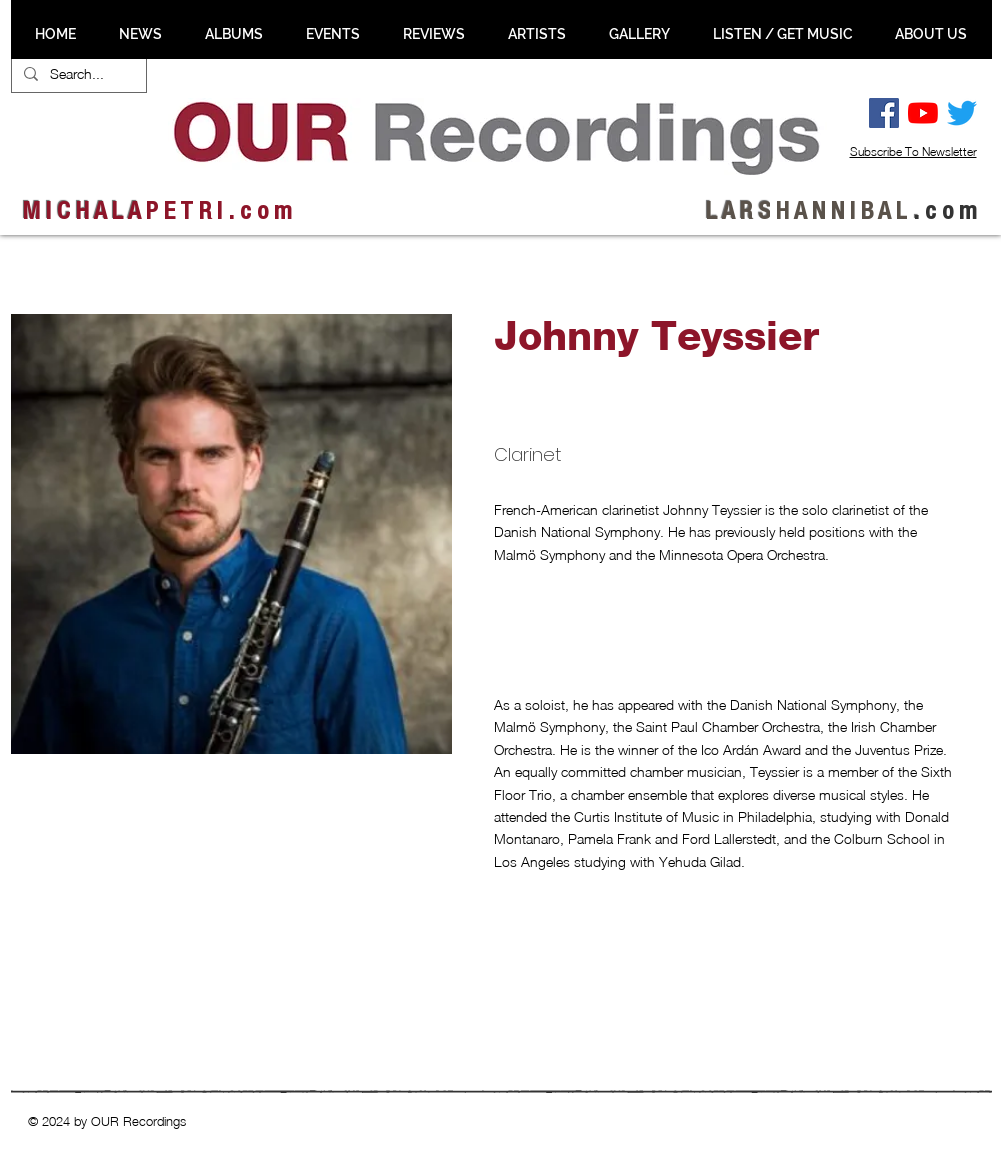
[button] (118, 873)
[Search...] (77, 74)
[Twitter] (962, 113)
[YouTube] (923, 113)
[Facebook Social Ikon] (884, 113)
